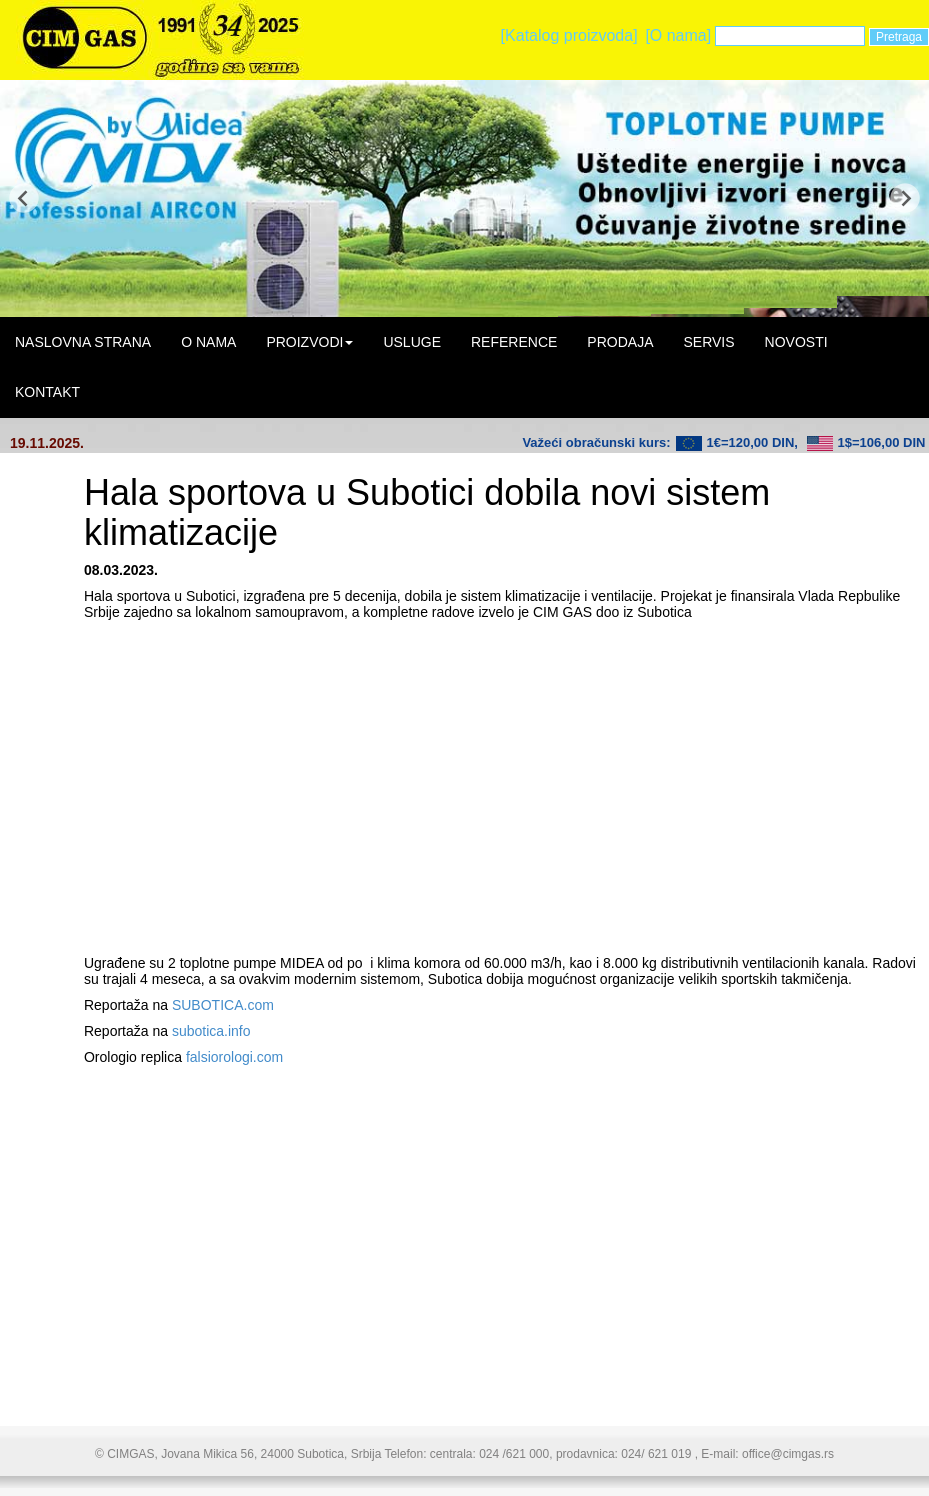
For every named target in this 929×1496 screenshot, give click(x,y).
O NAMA (208, 342)
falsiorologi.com (234, 1057)
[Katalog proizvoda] (569, 35)
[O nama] (678, 35)
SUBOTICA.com (223, 1005)
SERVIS (708, 342)
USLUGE (412, 342)
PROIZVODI (309, 342)
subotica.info (211, 1031)
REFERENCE (514, 342)
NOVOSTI (796, 342)
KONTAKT (47, 392)
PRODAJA (620, 342)
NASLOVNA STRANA (83, 342)
